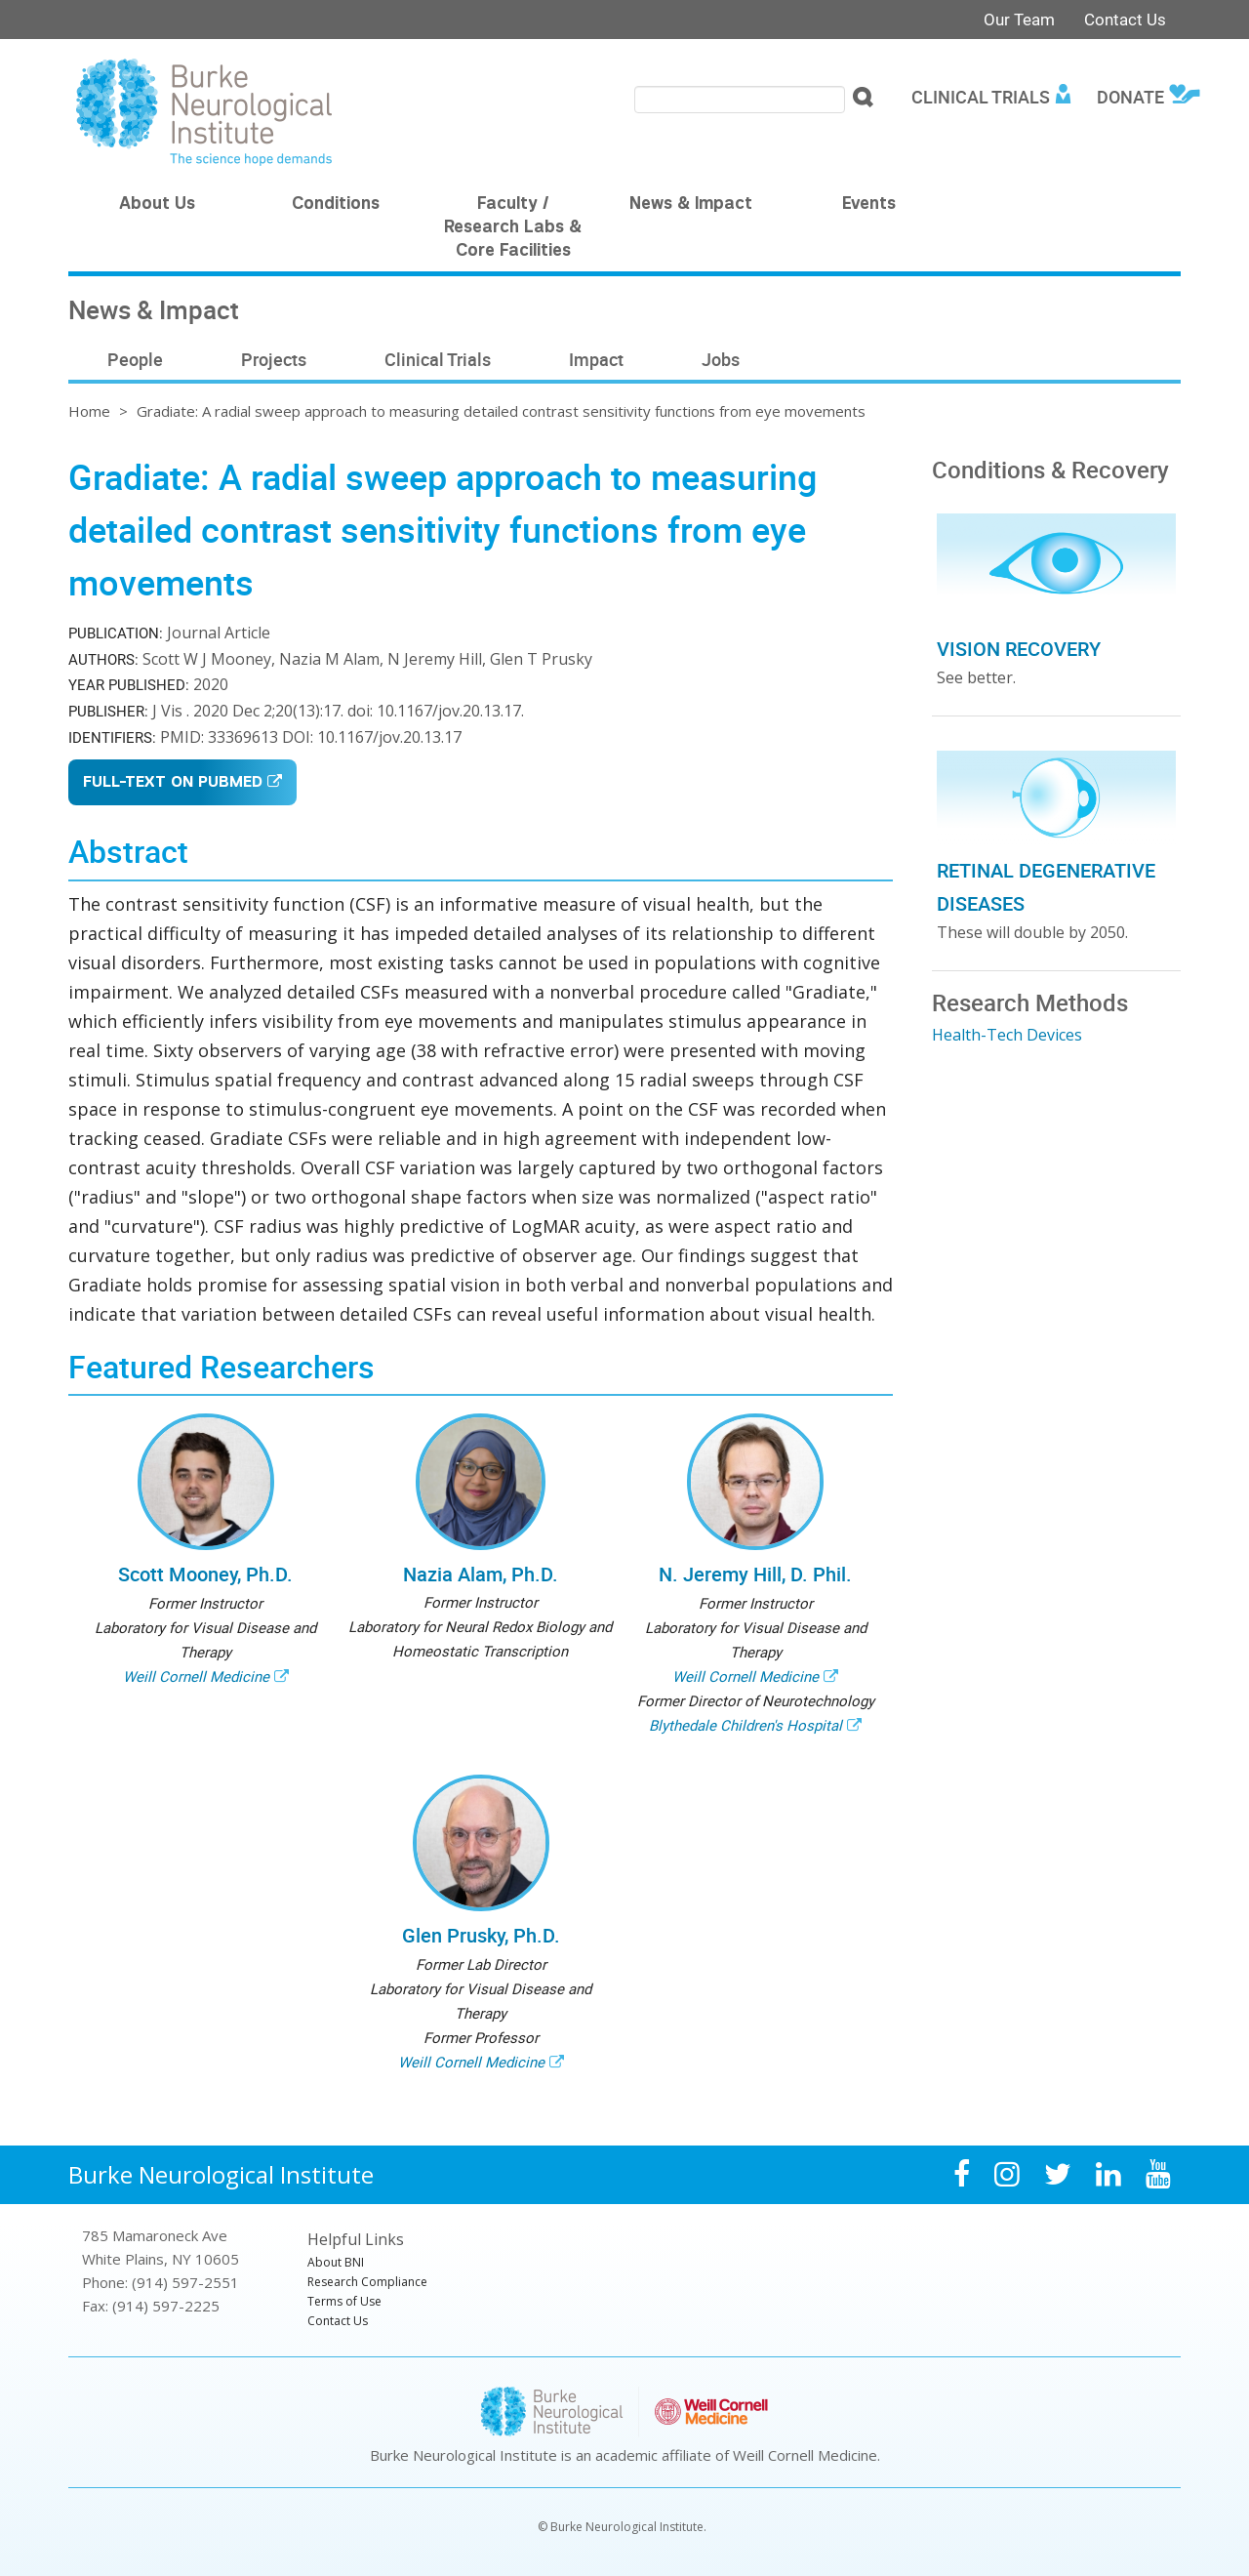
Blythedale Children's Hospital (745, 1725)
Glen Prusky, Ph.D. (481, 1935)
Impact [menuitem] (596, 359)
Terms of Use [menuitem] (344, 2301)
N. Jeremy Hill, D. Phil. (755, 1574)
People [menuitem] (135, 359)
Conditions (336, 205)
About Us (157, 205)
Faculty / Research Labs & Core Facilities (513, 228)
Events (869, 205)
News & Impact (690, 205)
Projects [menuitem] (273, 359)
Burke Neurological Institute (221, 2174)
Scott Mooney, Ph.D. (205, 1574)
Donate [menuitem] (1130, 96)
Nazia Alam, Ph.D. (480, 1574)
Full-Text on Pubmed (172, 783)
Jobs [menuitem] (721, 359)
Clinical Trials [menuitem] (980, 96)
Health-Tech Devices (1007, 1034)
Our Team (1019, 19)
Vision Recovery (1019, 648)
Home (89, 411)
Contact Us (1125, 19)
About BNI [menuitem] (335, 2262)
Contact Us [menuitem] (337, 2320)
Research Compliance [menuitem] (367, 2281)
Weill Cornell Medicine (196, 1676)
